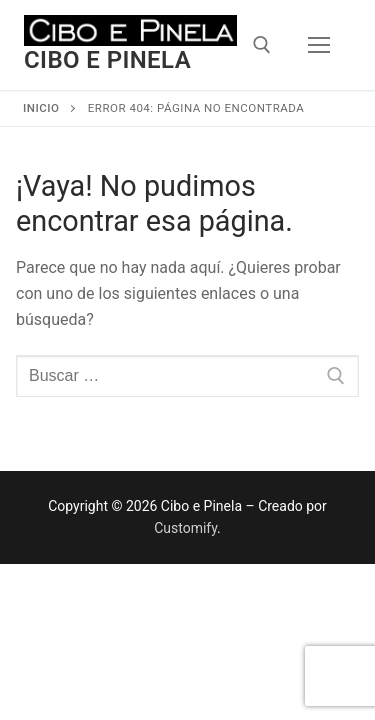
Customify (185, 528)
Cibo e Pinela (107, 60)
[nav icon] (319, 45)
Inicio (41, 108)
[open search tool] (262, 45)
